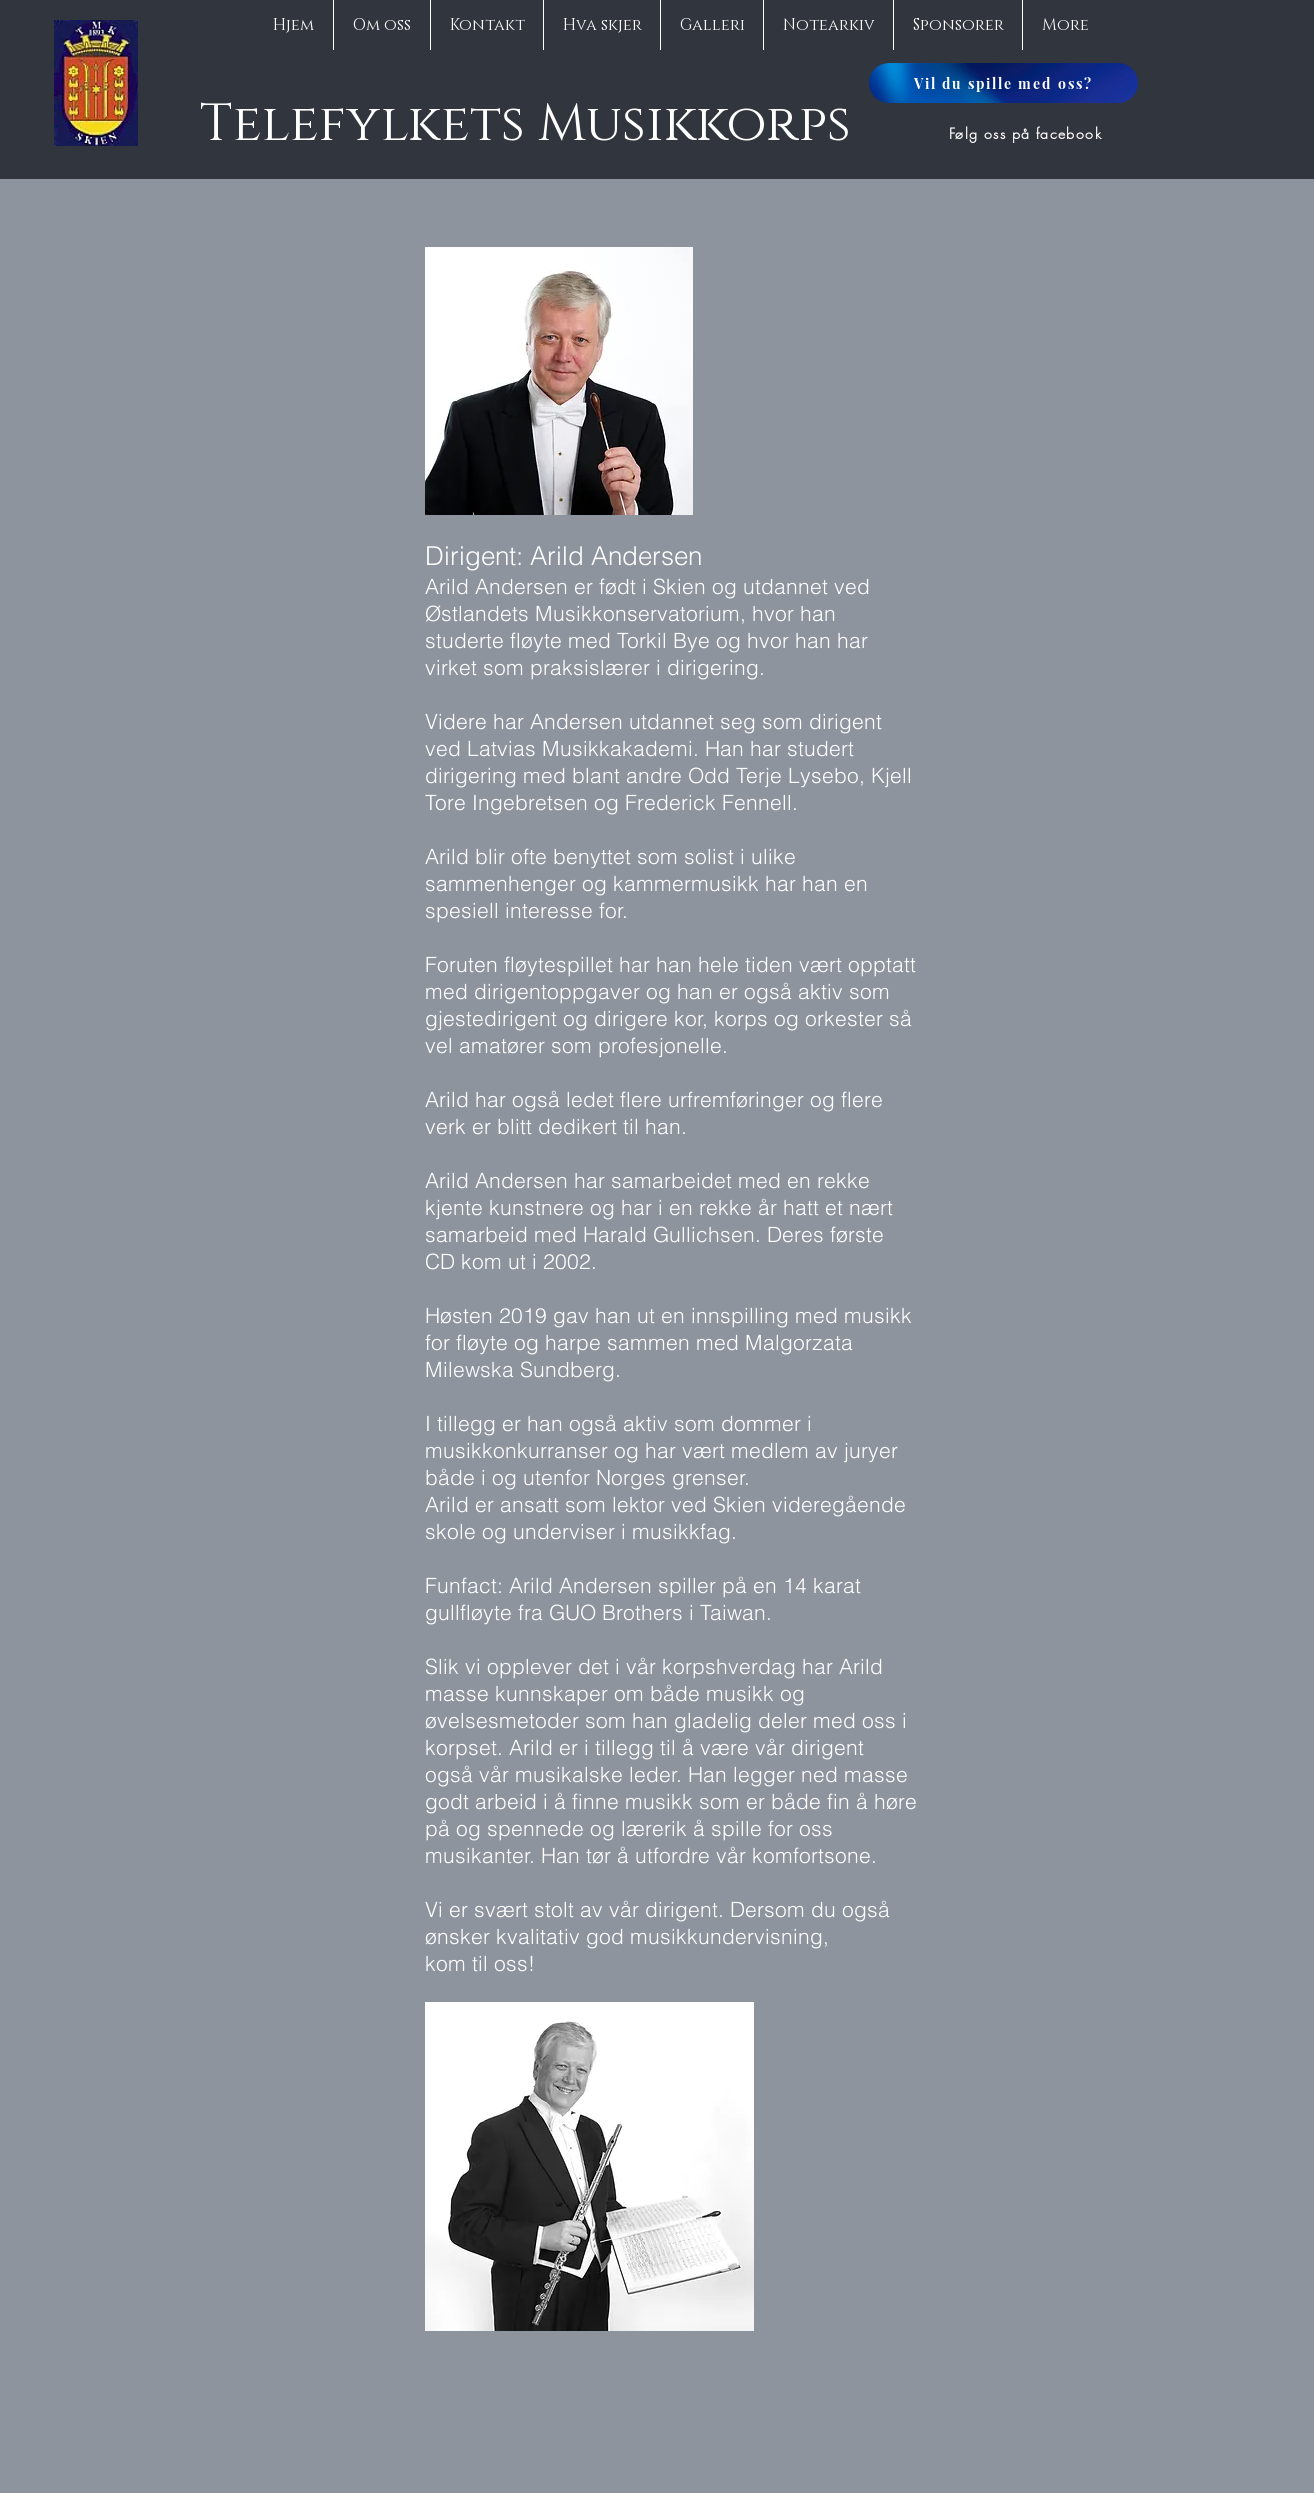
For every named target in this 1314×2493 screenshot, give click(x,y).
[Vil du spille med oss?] (1003, 83)
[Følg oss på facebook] (1027, 133)
